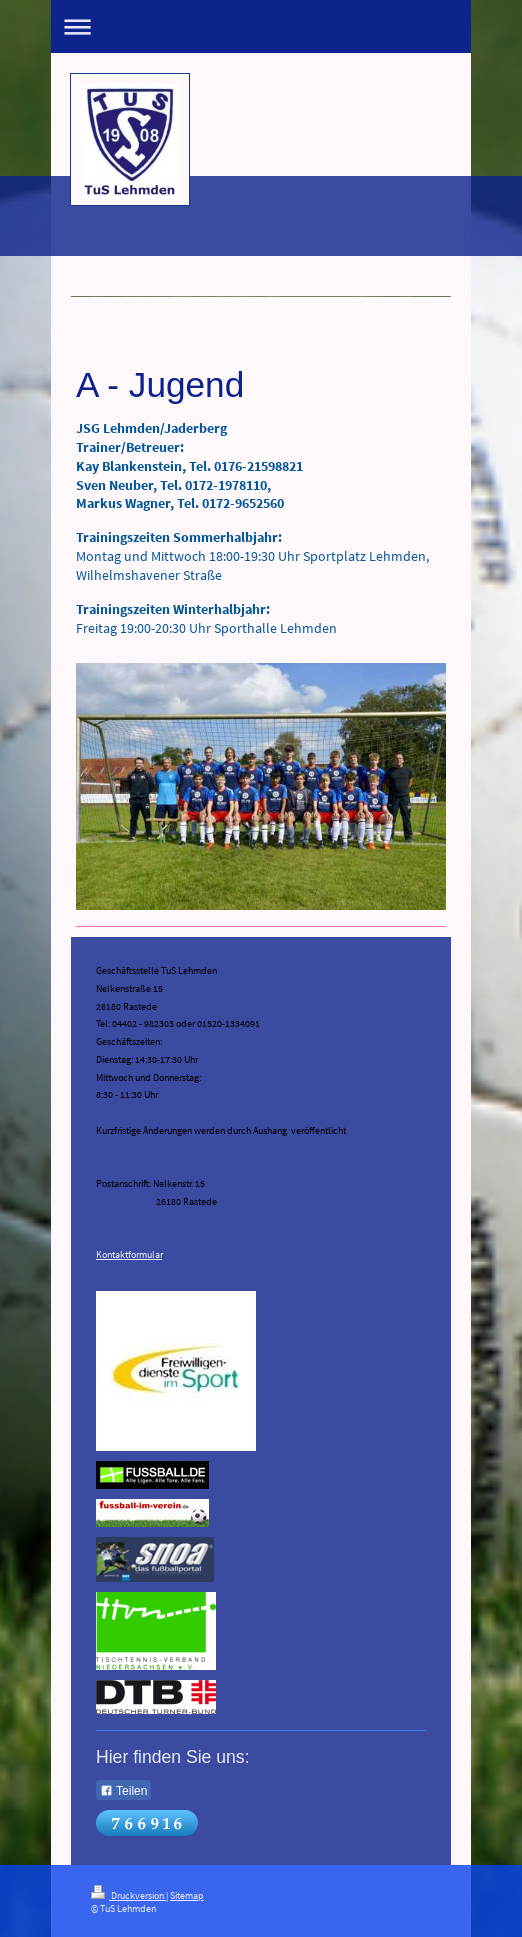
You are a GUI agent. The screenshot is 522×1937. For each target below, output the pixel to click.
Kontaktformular (129, 1255)
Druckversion (128, 1896)
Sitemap (187, 1896)
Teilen (123, 1791)
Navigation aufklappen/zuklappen (261, 26)
